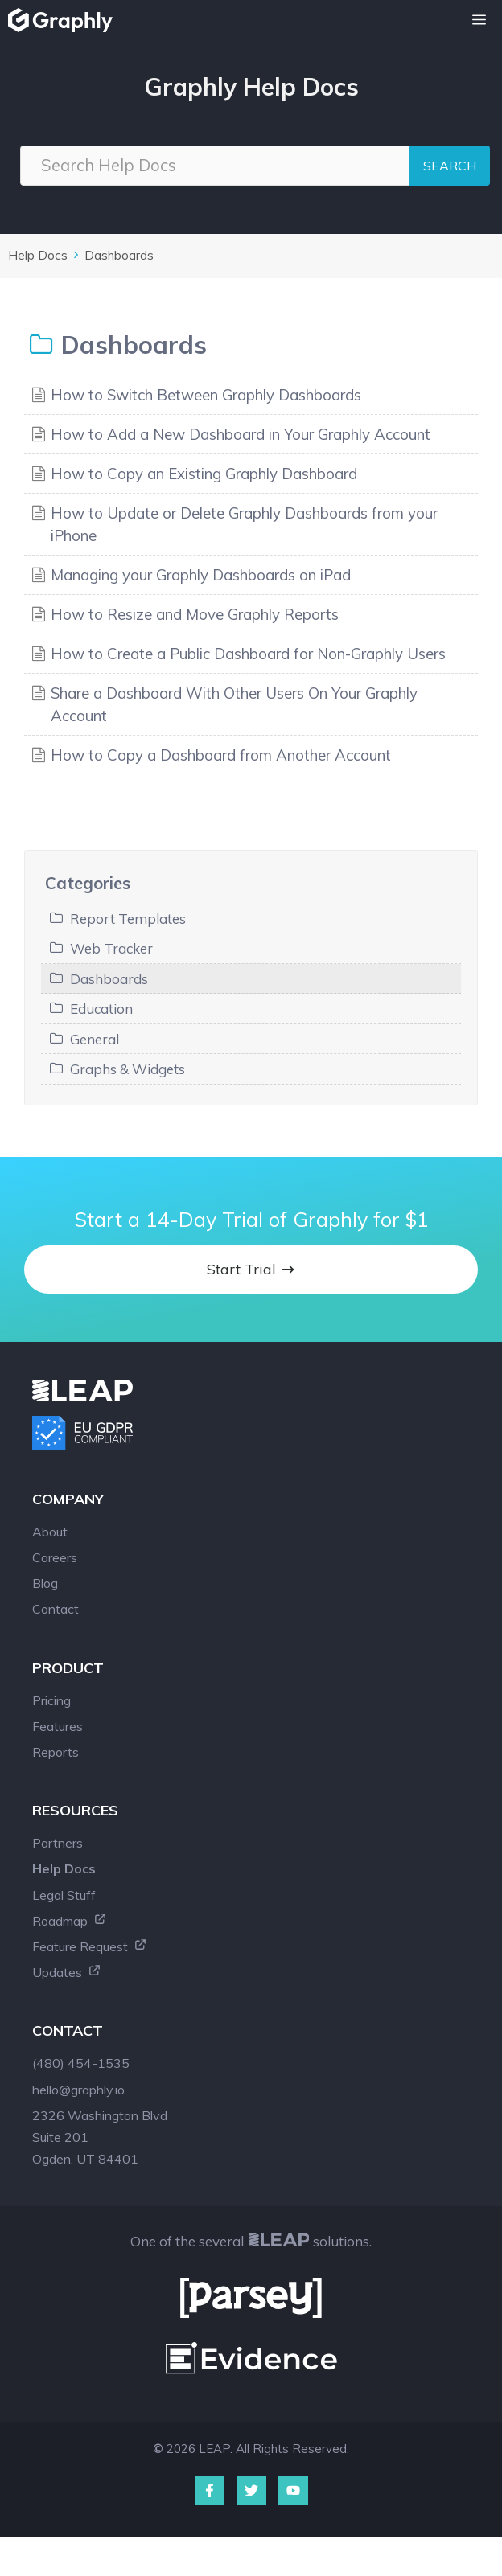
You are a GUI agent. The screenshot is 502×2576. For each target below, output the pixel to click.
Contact (55, 1609)
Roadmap (69, 1921)
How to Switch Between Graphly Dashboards (206, 394)
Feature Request (89, 1946)
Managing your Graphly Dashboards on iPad (201, 575)
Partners (57, 1843)
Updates (66, 1972)
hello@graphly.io (78, 2090)
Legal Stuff (64, 1895)
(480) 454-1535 (81, 2063)
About (50, 1532)
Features (57, 1726)
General (94, 1039)
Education (101, 1008)
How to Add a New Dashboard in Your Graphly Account (240, 434)
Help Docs (38, 255)
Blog (45, 1583)
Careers (54, 1557)
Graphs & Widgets (127, 1068)
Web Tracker (111, 948)
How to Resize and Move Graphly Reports (195, 614)
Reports (55, 1752)
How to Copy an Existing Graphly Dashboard (204, 473)
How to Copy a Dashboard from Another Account (221, 755)
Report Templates (128, 918)
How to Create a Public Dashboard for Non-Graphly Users (248, 653)
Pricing (51, 1700)
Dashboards (119, 255)
